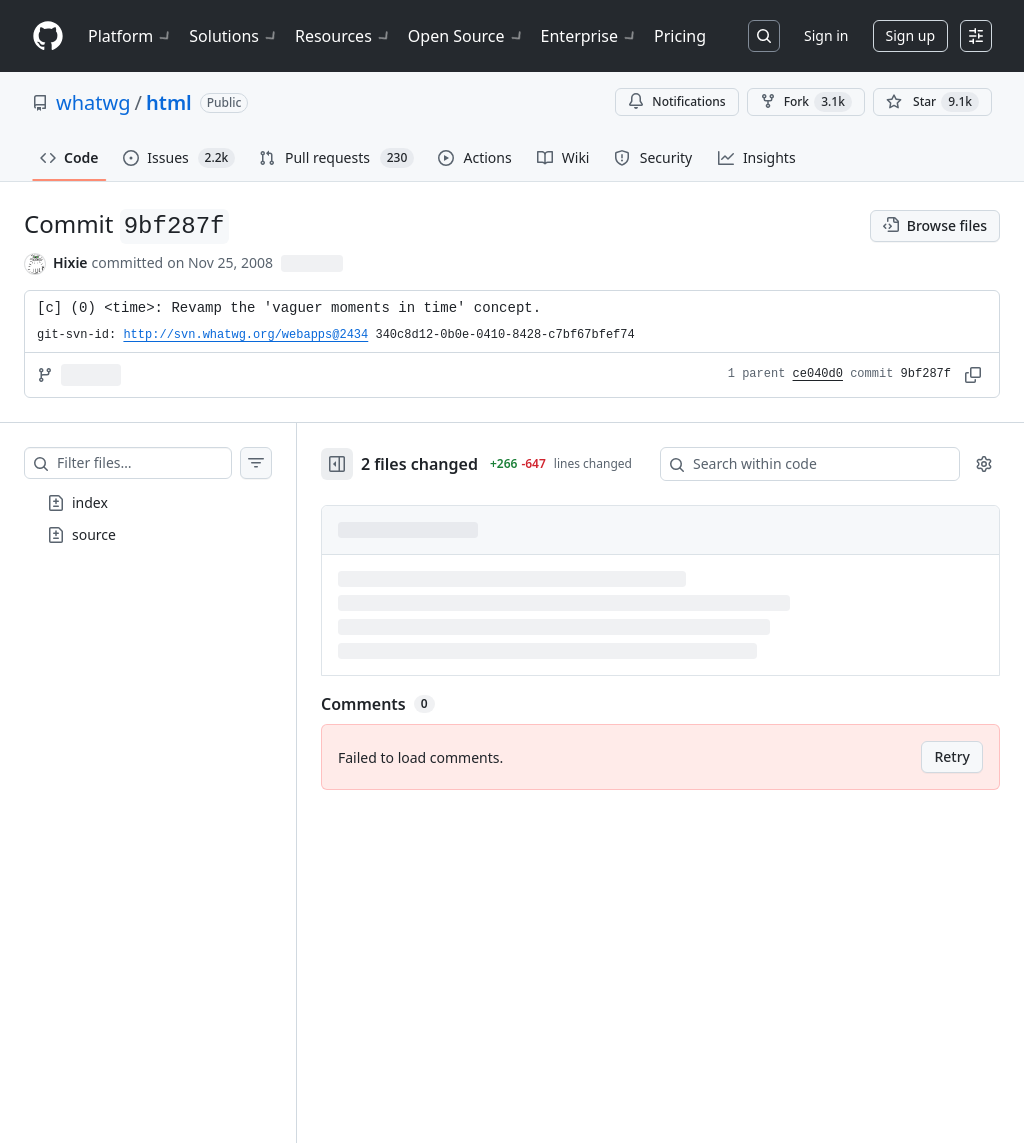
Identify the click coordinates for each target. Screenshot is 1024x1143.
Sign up (910, 35)
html (169, 102)
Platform (130, 36)
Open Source (466, 36)
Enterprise (589, 36)
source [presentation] (94, 534)
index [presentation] (90, 502)
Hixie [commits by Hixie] (70, 262)
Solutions (234, 36)
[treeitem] (148, 503)
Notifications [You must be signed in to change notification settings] (676, 101)
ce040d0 (818, 374)
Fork (806, 102)
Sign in (826, 35)
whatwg (93, 102)
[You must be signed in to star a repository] (932, 102)
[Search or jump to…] (764, 36)
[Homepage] (48, 36)
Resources (343, 36)
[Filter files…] (144, 463)
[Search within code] (800, 464)
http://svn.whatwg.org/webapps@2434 (245, 335)
